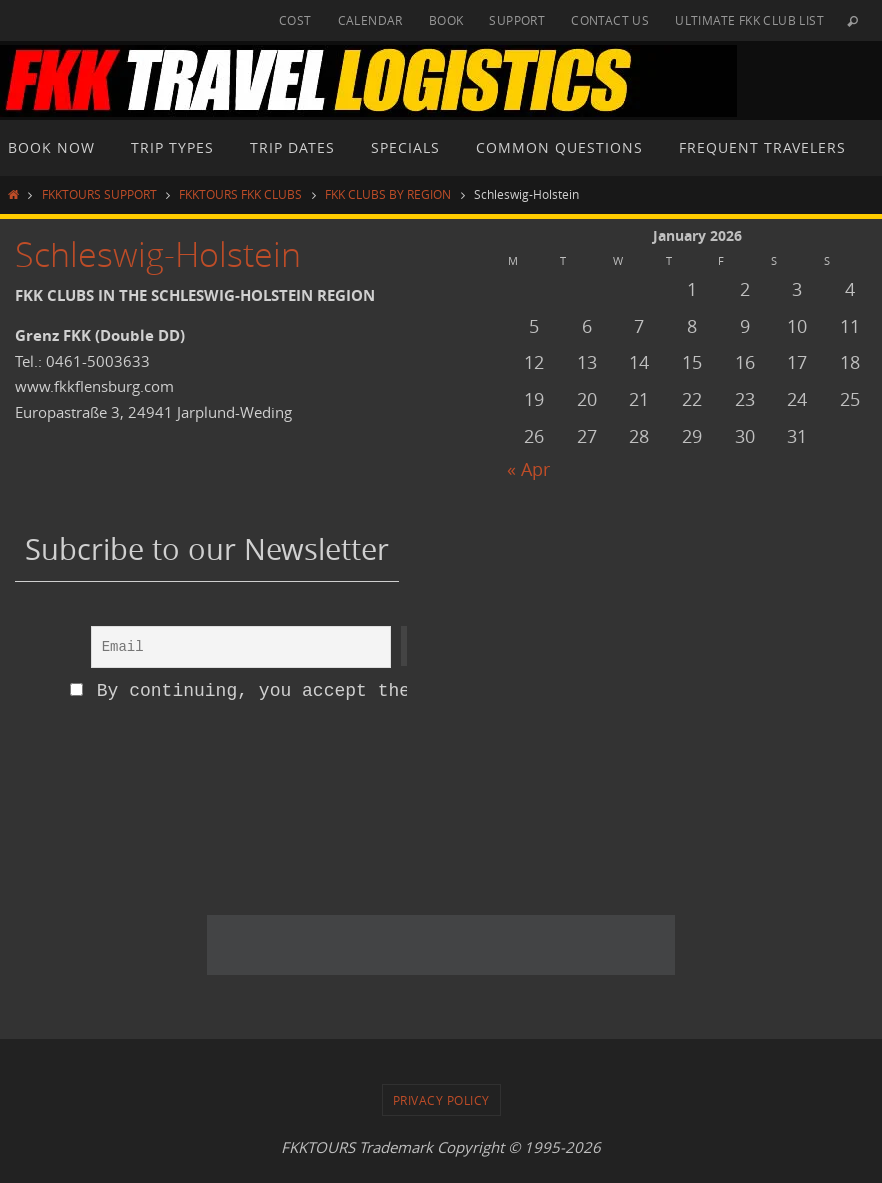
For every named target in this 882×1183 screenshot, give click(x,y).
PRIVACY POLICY (441, 1100)
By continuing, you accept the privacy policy (321, 691)
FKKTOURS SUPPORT (99, 194)
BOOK (446, 20)
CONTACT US (610, 20)
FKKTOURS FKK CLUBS (240, 194)
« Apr (528, 469)
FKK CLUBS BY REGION (388, 194)
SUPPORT (517, 20)
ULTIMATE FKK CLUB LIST (749, 20)
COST (295, 20)
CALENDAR (370, 20)
